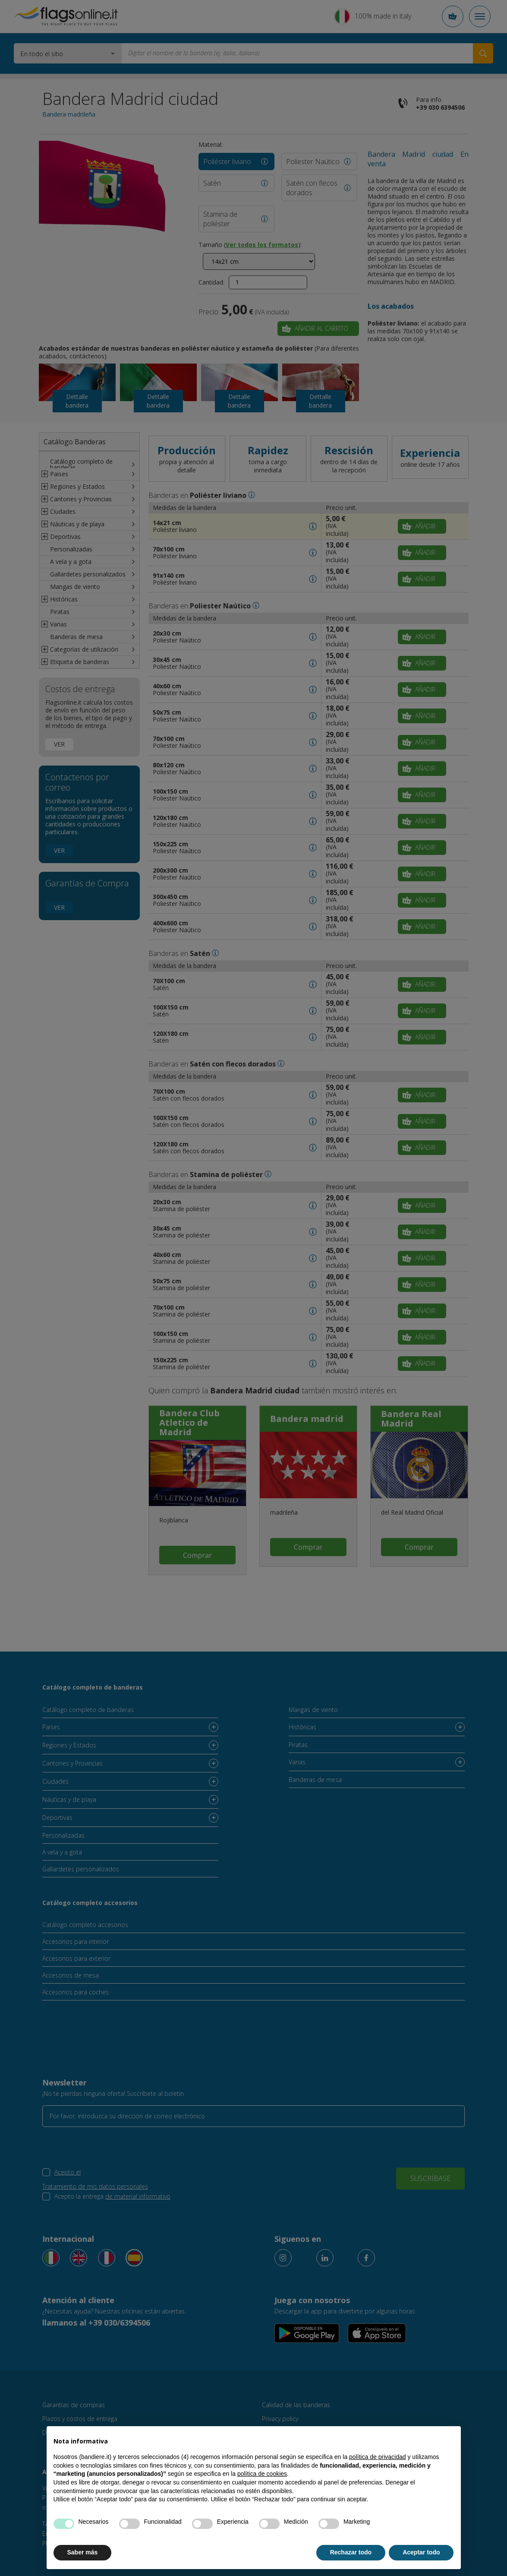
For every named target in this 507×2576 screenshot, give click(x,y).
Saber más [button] (82, 2552)
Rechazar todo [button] (351, 2552)
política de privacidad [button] (377, 2456)
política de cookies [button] (262, 2473)
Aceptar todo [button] (421, 2552)
